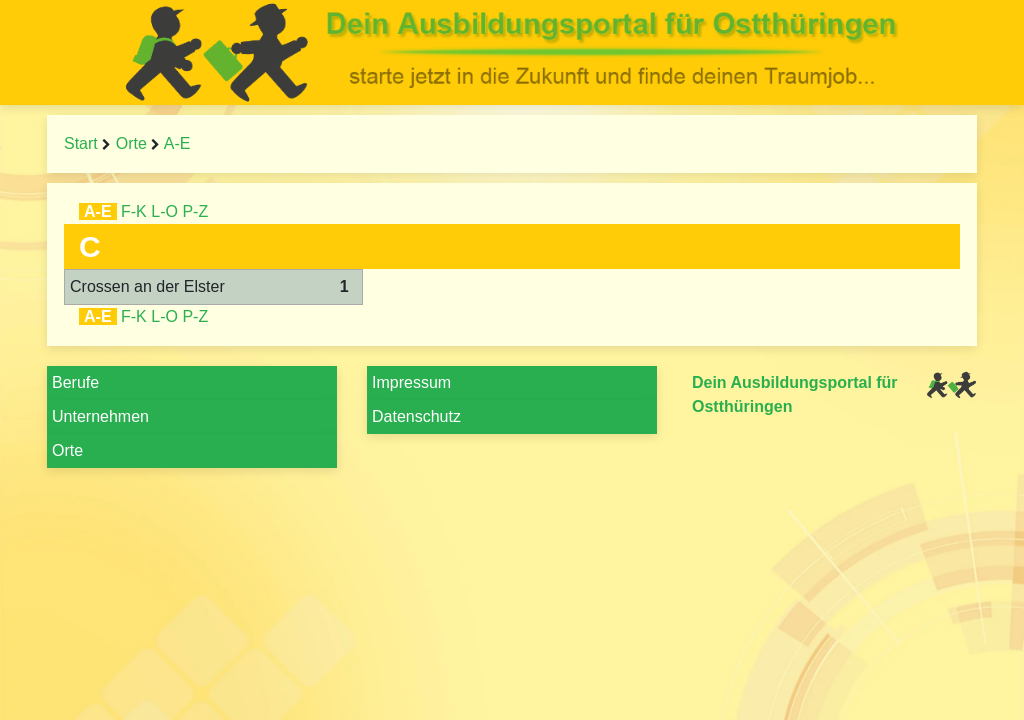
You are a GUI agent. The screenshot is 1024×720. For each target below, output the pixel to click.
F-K (134, 211)
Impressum (411, 382)
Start (81, 143)
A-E (177, 143)
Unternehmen (100, 416)
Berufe (75, 382)
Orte (131, 143)
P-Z (195, 211)
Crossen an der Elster (147, 286)
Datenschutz (416, 416)
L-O (164, 211)
